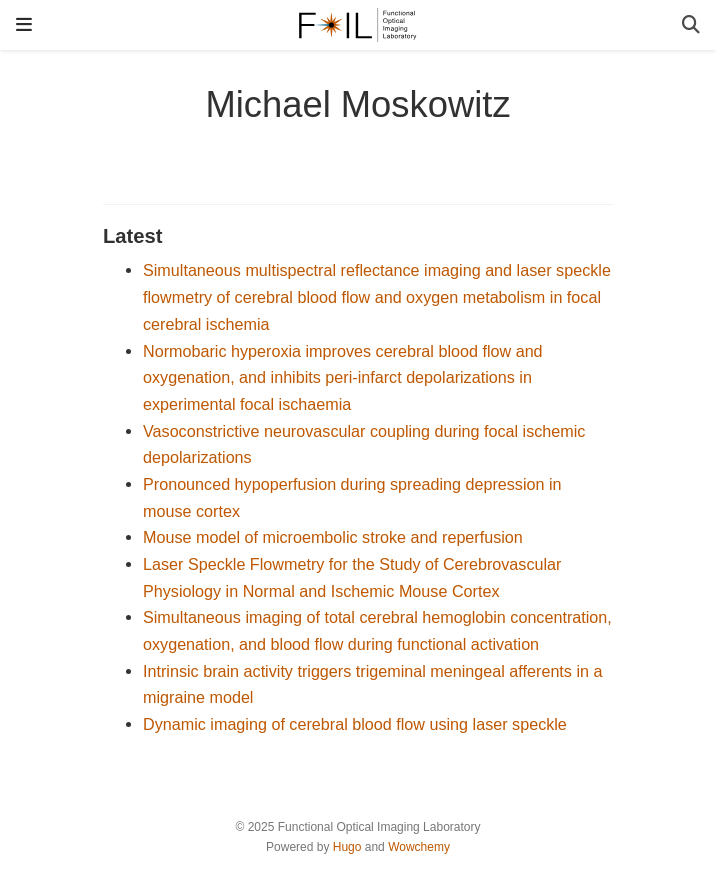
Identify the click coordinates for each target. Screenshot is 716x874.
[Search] (691, 25)
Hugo (347, 847)
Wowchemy (419, 847)
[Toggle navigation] (24, 24)
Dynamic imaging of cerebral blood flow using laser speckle (355, 724)
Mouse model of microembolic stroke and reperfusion (333, 537)
